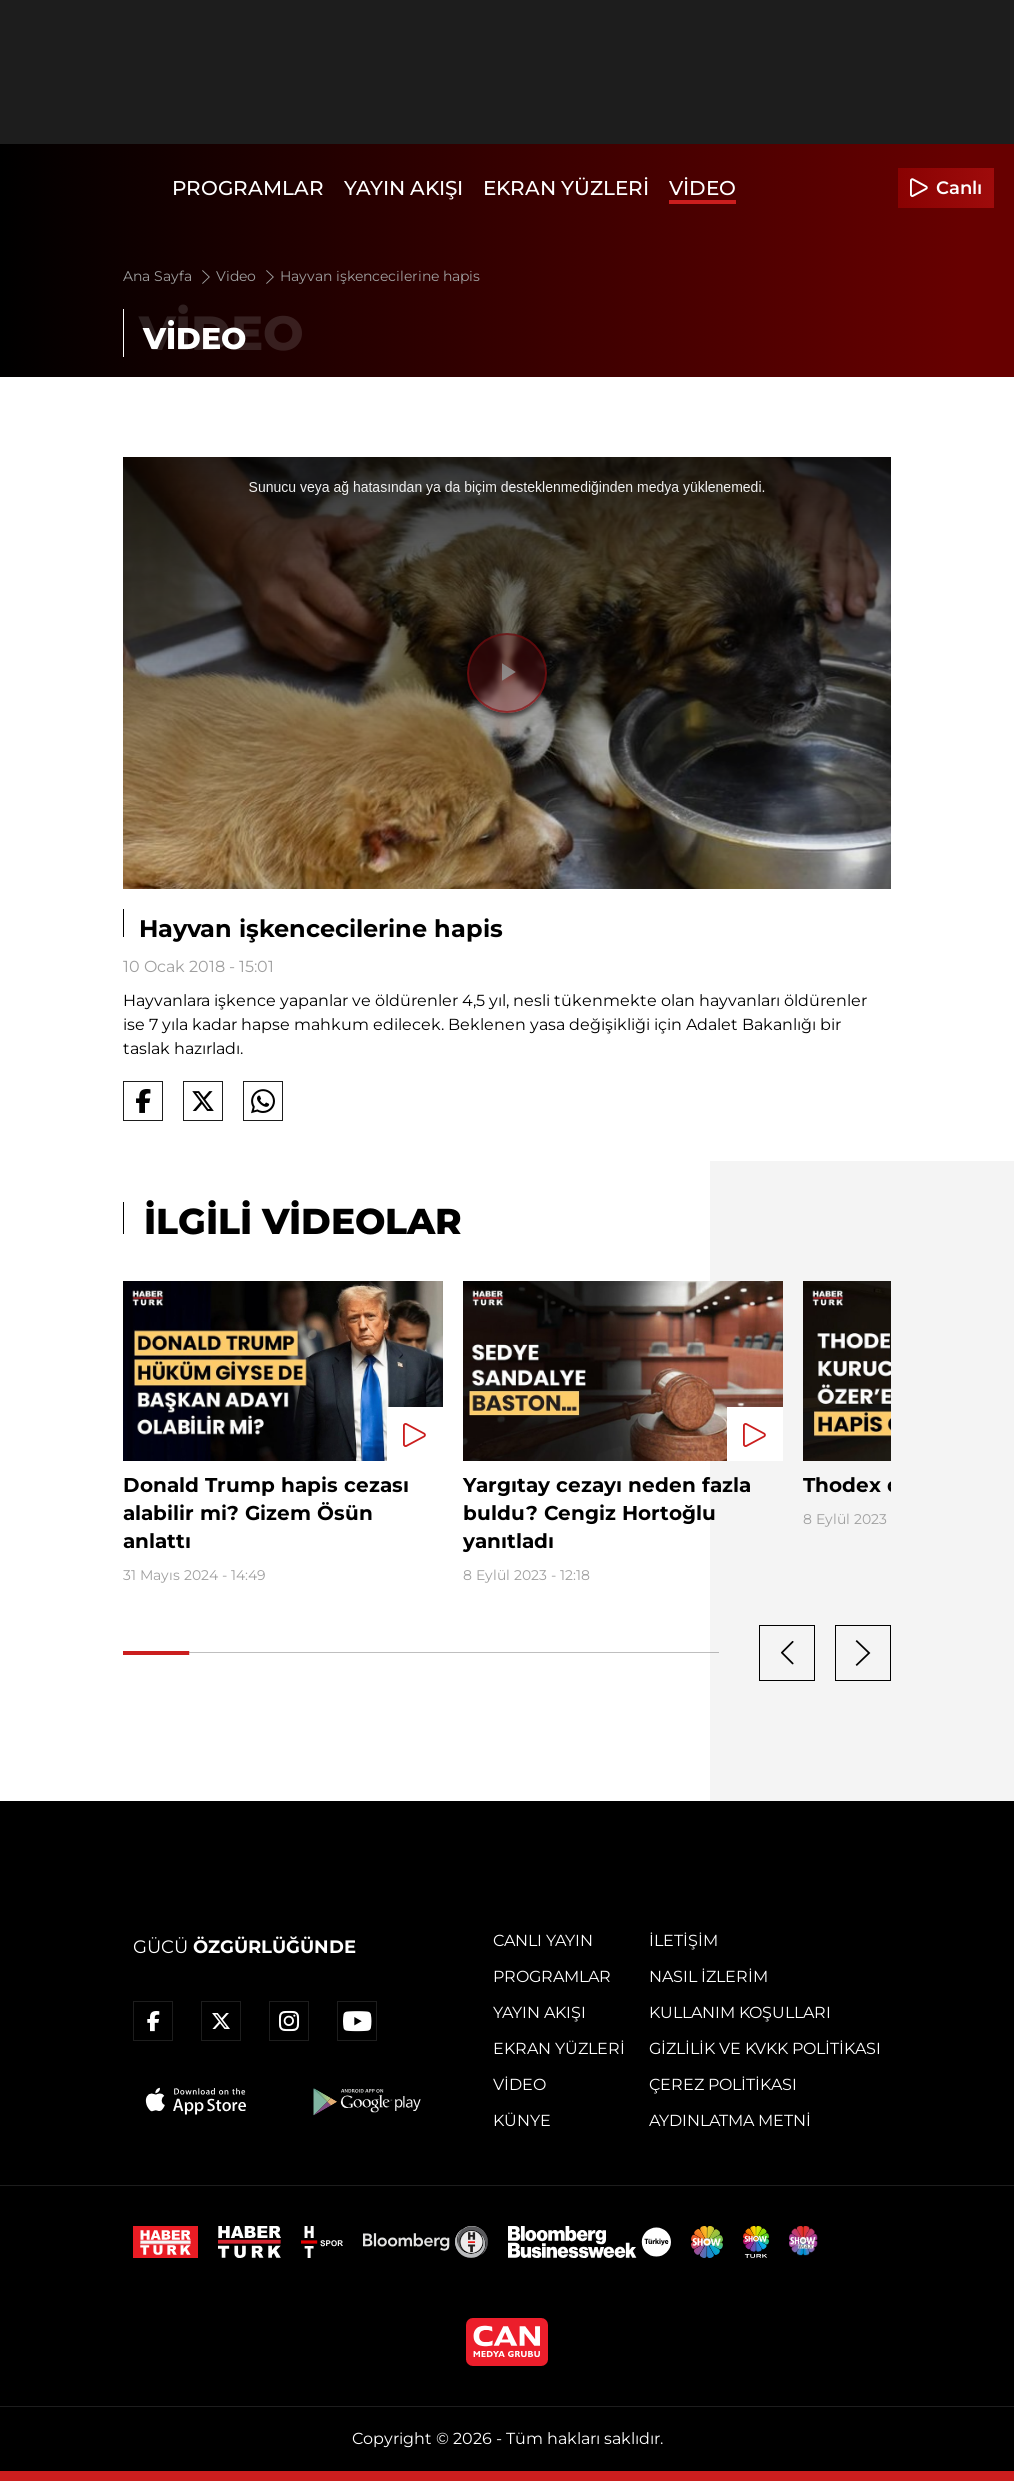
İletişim (683, 1940)
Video (702, 188)
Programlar (248, 188)
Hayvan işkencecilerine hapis (380, 276)
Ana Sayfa (168, 276)
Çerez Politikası (723, 2084)
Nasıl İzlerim (708, 1976)
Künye (522, 2120)
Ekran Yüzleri (566, 188)
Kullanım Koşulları (740, 2012)
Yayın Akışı (403, 188)
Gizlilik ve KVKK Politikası (765, 2048)
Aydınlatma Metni (730, 2120)
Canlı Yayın (543, 1940)
